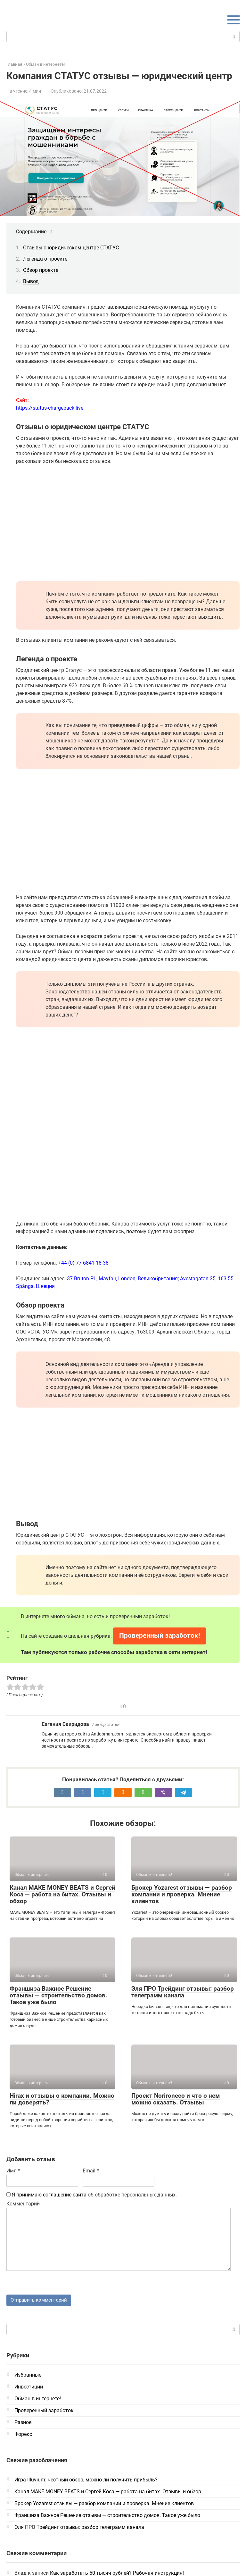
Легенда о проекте (45, 259)
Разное (22, 2423)
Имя (13, 2171)
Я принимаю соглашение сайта (49, 2195)
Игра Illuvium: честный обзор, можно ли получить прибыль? (86, 2481)
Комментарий (23, 2204)
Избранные (27, 2376)
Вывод (31, 281)
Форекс (23, 2435)
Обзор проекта (41, 270)
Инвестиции (28, 2388)
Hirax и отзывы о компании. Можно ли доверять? (62, 2099)
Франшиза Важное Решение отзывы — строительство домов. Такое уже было (58, 1995)
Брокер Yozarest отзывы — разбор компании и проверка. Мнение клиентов (181, 1894)
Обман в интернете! (37, 2399)
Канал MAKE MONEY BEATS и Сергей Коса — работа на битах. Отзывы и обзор (62, 1894)
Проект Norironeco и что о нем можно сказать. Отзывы (175, 2099)
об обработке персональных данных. (91, 2195)
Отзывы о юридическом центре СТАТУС (71, 248)
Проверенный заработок (44, 2411)
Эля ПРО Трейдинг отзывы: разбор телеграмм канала (182, 1992)
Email (91, 2171)
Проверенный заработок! (159, 1635)
